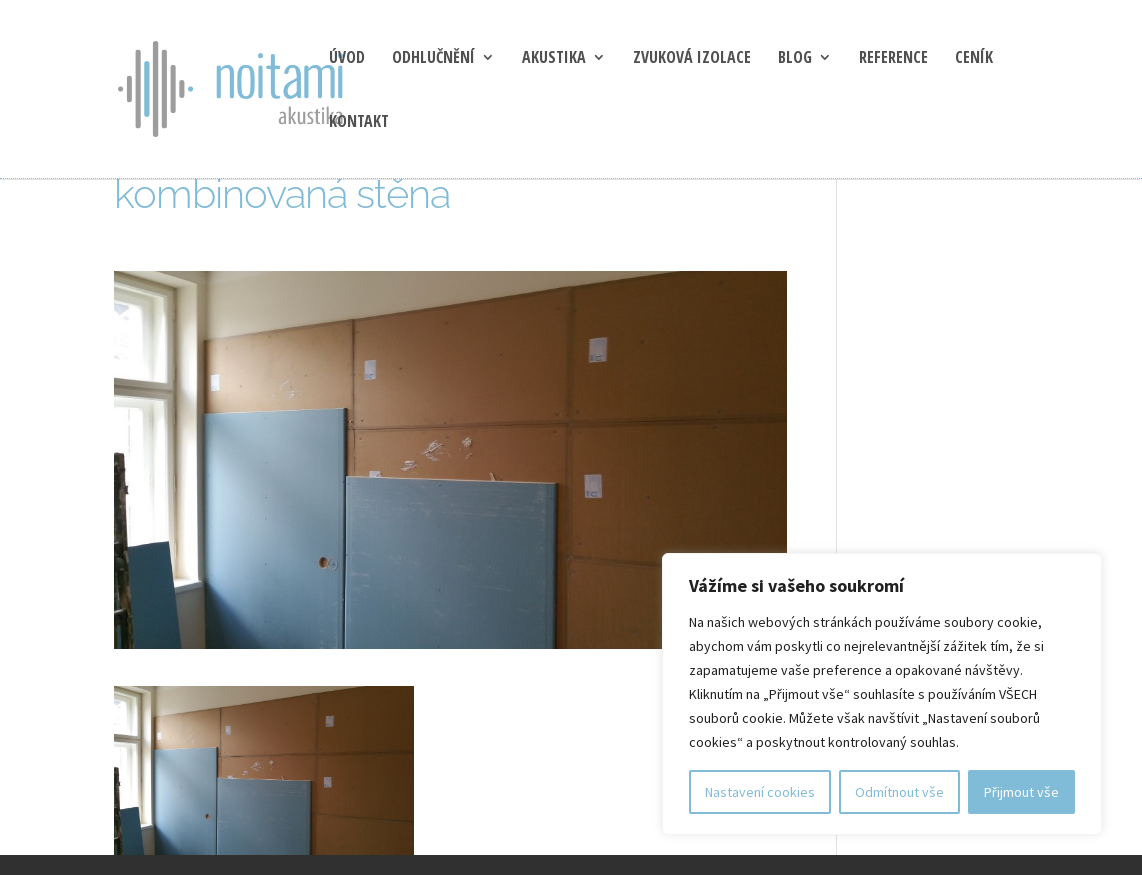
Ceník (974, 59)
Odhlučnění (433, 59)
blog (795, 59)
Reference (893, 59)
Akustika (554, 59)
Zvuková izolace (692, 59)
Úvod (347, 59)
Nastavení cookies (760, 792)
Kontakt (359, 123)
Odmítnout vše (899, 792)
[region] (882, 694)
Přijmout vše (1021, 792)
